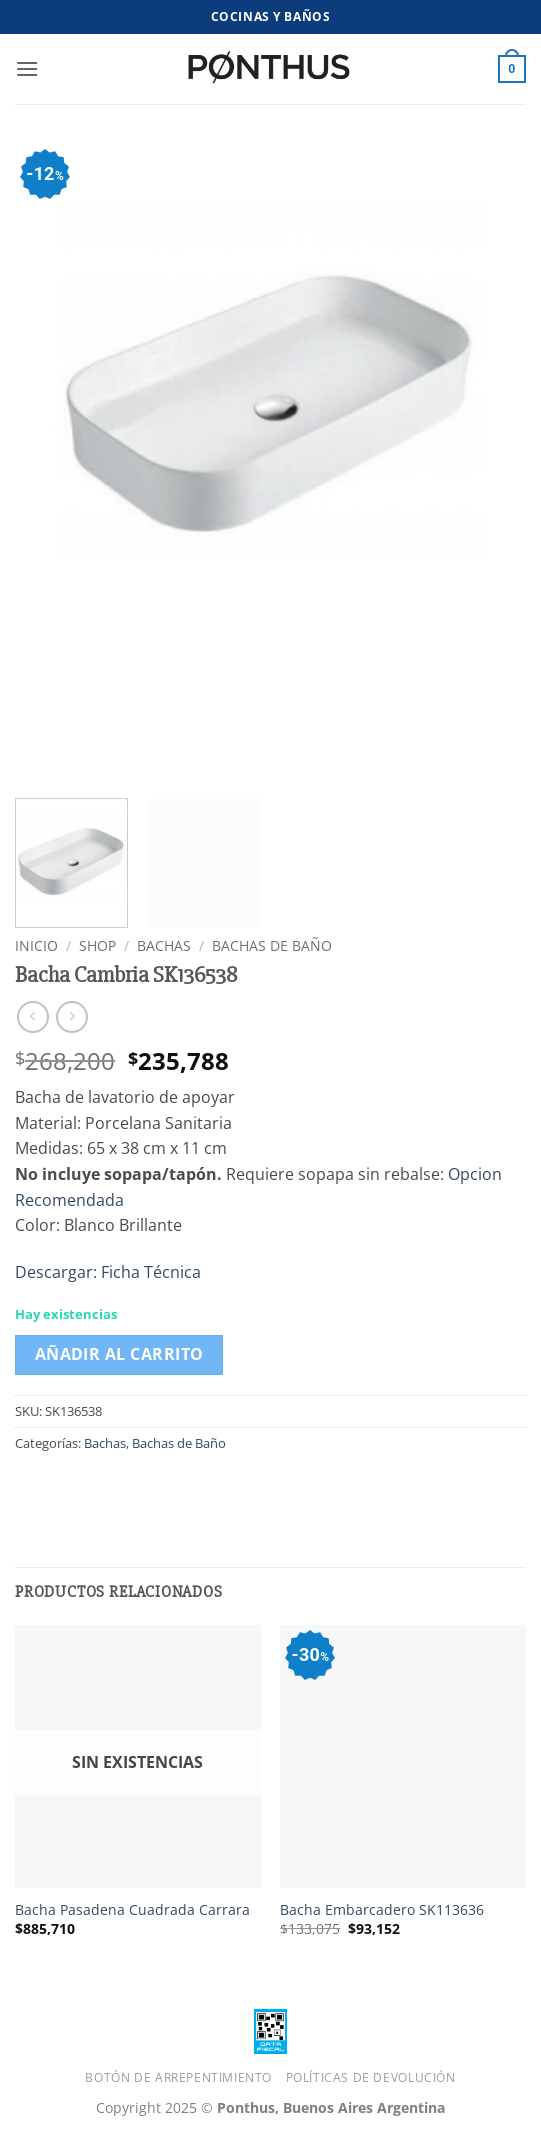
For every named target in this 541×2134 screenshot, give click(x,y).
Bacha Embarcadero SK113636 (382, 1910)
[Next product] (32, 1016)
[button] (27, 68)
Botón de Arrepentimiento (178, 2077)
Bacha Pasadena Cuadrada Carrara (132, 1910)
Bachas (164, 945)
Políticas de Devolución (371, 2077)
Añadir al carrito (119, 1354)
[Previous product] (71, 1016)
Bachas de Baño (272, 945)
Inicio (36, 945)
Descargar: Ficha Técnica (108, 1272)
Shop (97, 945)
